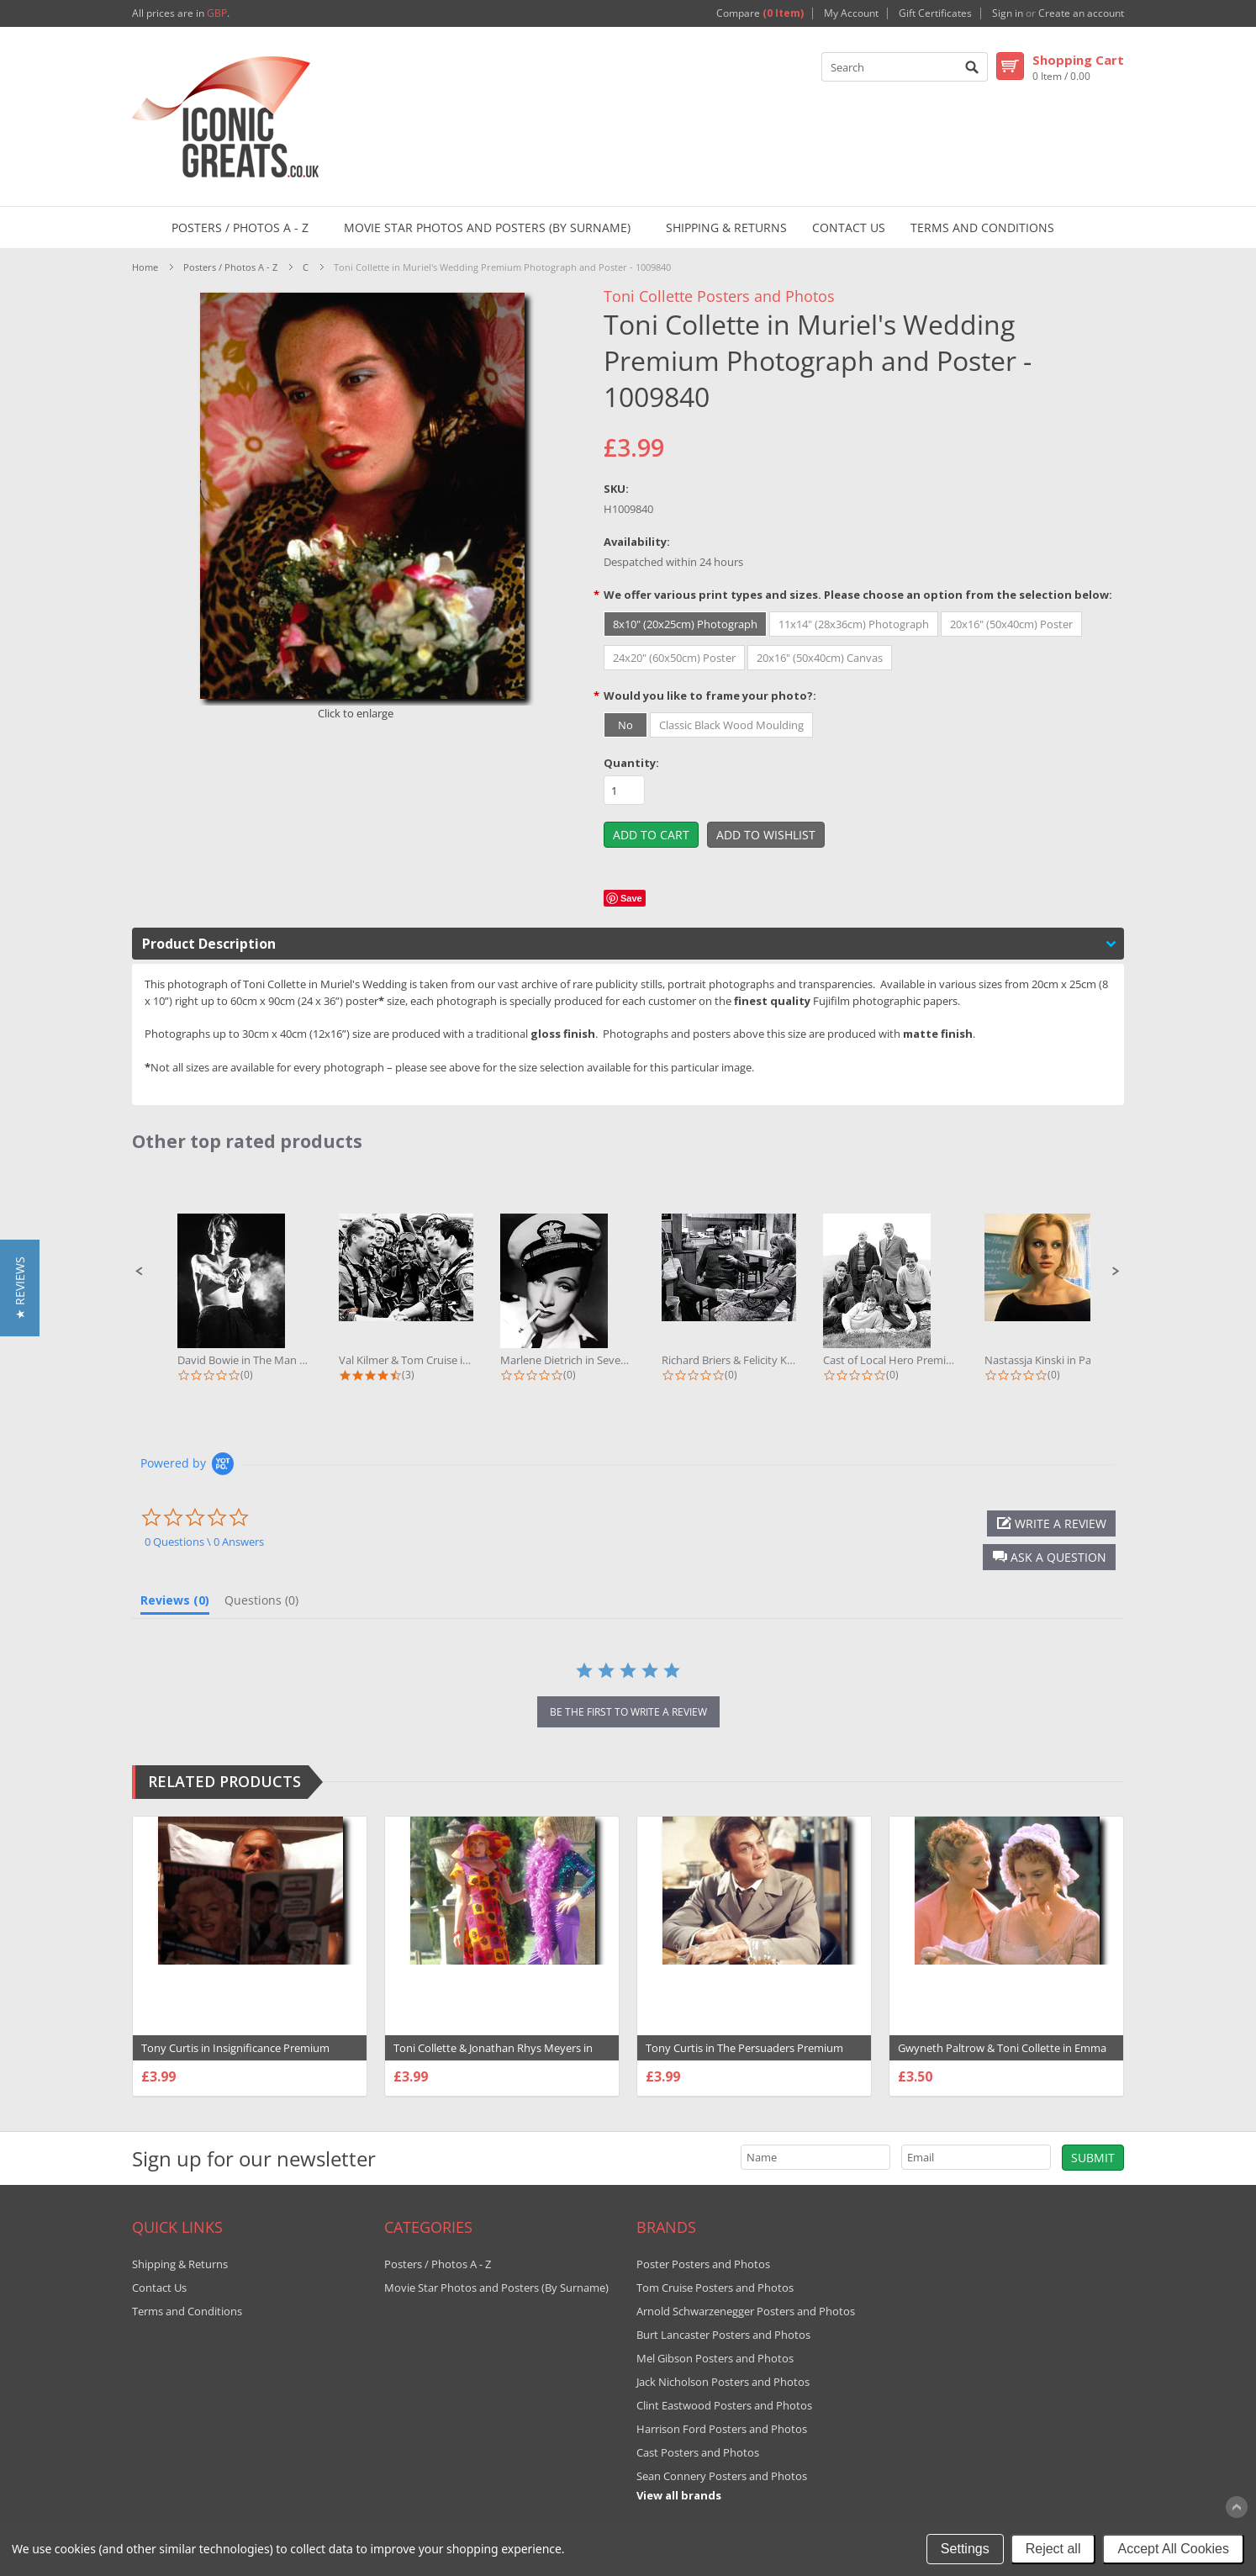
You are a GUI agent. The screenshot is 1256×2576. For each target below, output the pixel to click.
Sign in (1007, 13)
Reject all (1053, 2549)
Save (631, 898)
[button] (139, 1271)
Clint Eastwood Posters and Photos (724, 2405)
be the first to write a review (628, 1712)
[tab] (174, 1604)
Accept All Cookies (1173, 2549)
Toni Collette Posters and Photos (719, 296)
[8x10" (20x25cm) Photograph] (685, 624)
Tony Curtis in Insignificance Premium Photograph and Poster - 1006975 (235, 2056)
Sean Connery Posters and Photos (721, 2475)
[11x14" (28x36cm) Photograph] (853, 624)
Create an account (1081, 13)
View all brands (678, 2495)
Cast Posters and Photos (697, 2452)
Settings (965, 2549)
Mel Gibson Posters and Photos (715, 2358)
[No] (625, 725)
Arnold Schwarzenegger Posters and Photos (745, 2311)
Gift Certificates (935, 13)
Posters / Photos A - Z (240, 227)
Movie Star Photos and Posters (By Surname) (487, 227)
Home (145, 267)
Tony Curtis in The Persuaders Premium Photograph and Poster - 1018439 (744, 2056)
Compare (760, 13)
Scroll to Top (1237, 2507)
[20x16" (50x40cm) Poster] (1011, 624)
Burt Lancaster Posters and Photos (723, 2334)
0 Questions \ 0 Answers (204, 1541)
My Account (851, 13)
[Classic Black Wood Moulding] (731, 725)
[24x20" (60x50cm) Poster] (674, 657)
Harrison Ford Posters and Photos (721, 2428)
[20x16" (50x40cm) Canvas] (819, 657)
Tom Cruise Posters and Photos (715, 2287)
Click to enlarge (355, 713)
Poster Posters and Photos (703, 2264)
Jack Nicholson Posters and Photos (723, 2381)
